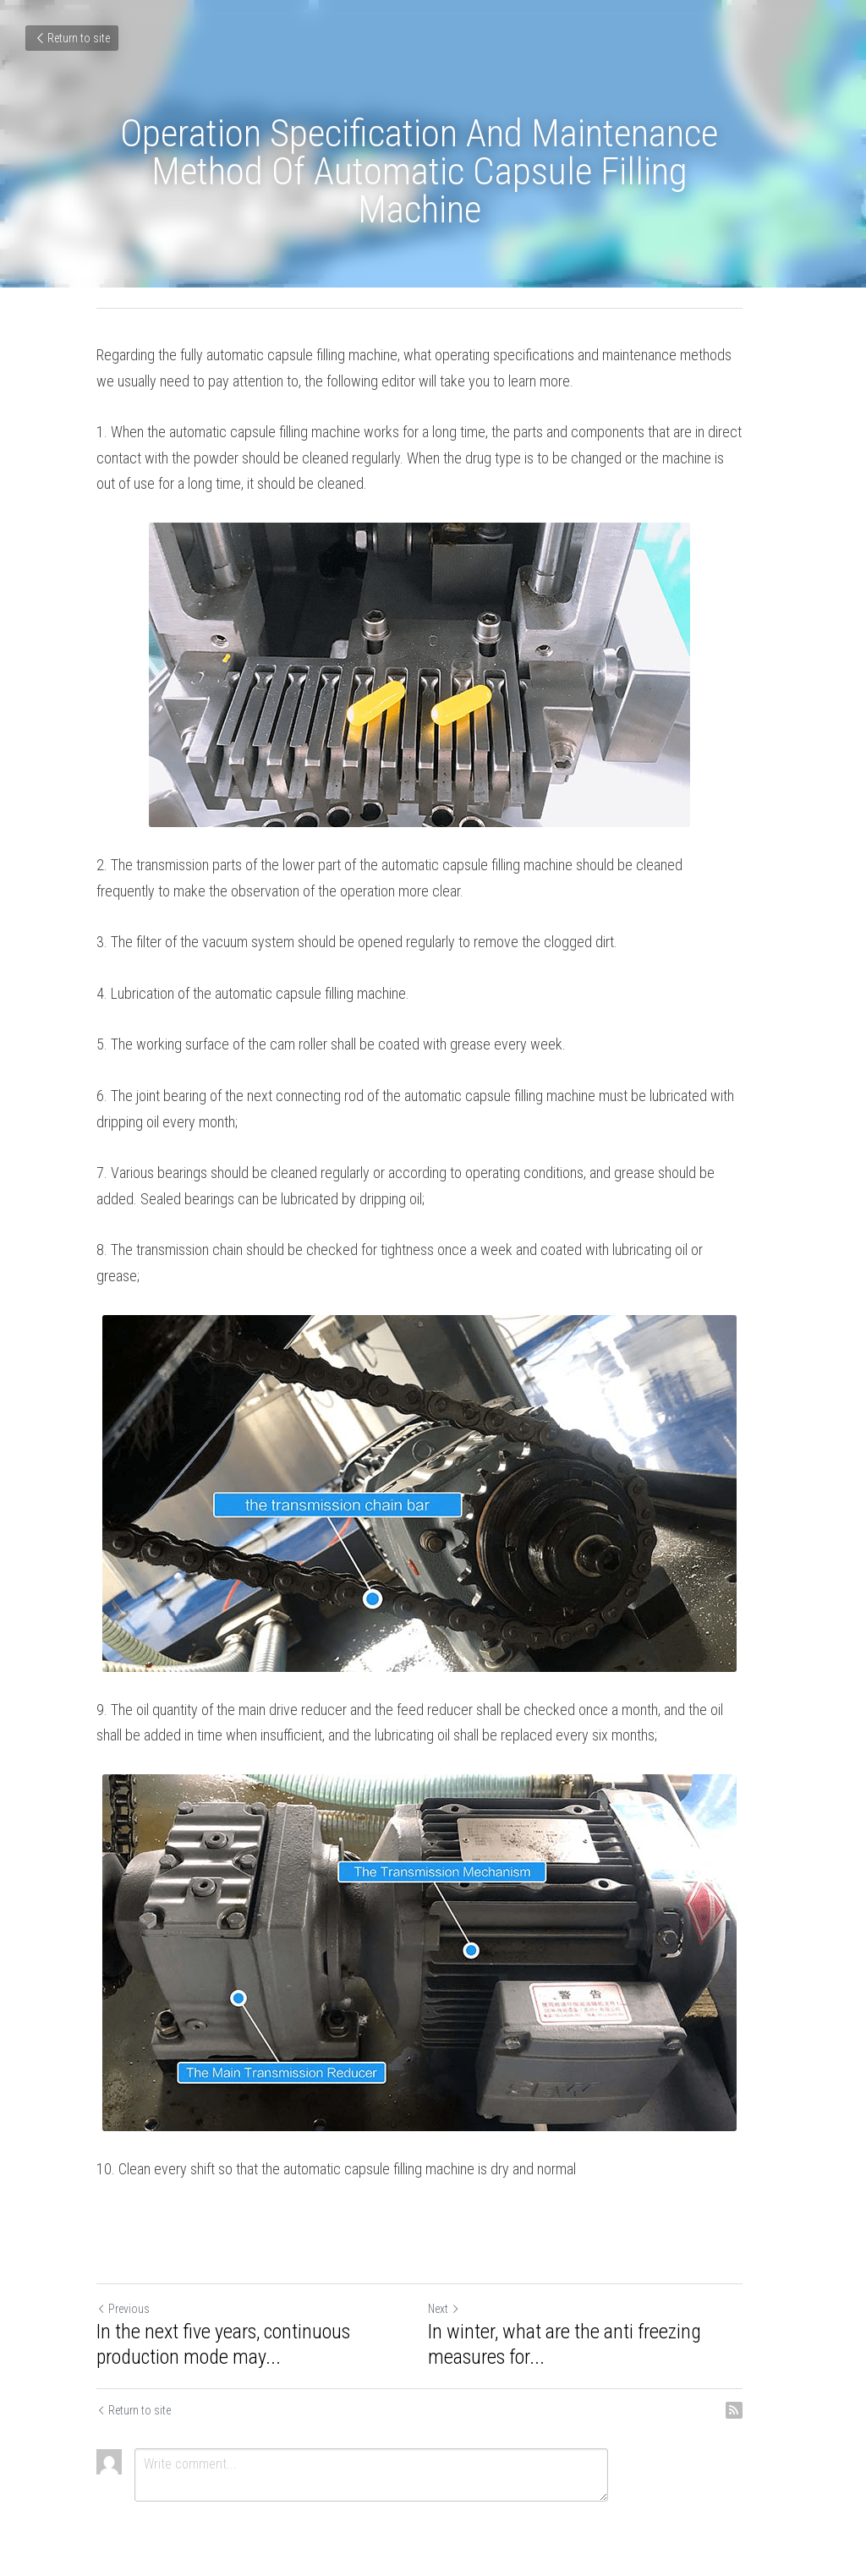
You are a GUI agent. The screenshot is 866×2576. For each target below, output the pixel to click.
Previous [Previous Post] (123, 2283)
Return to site (72, 38)
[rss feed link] (761, 2384)
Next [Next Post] (457, 2283)
